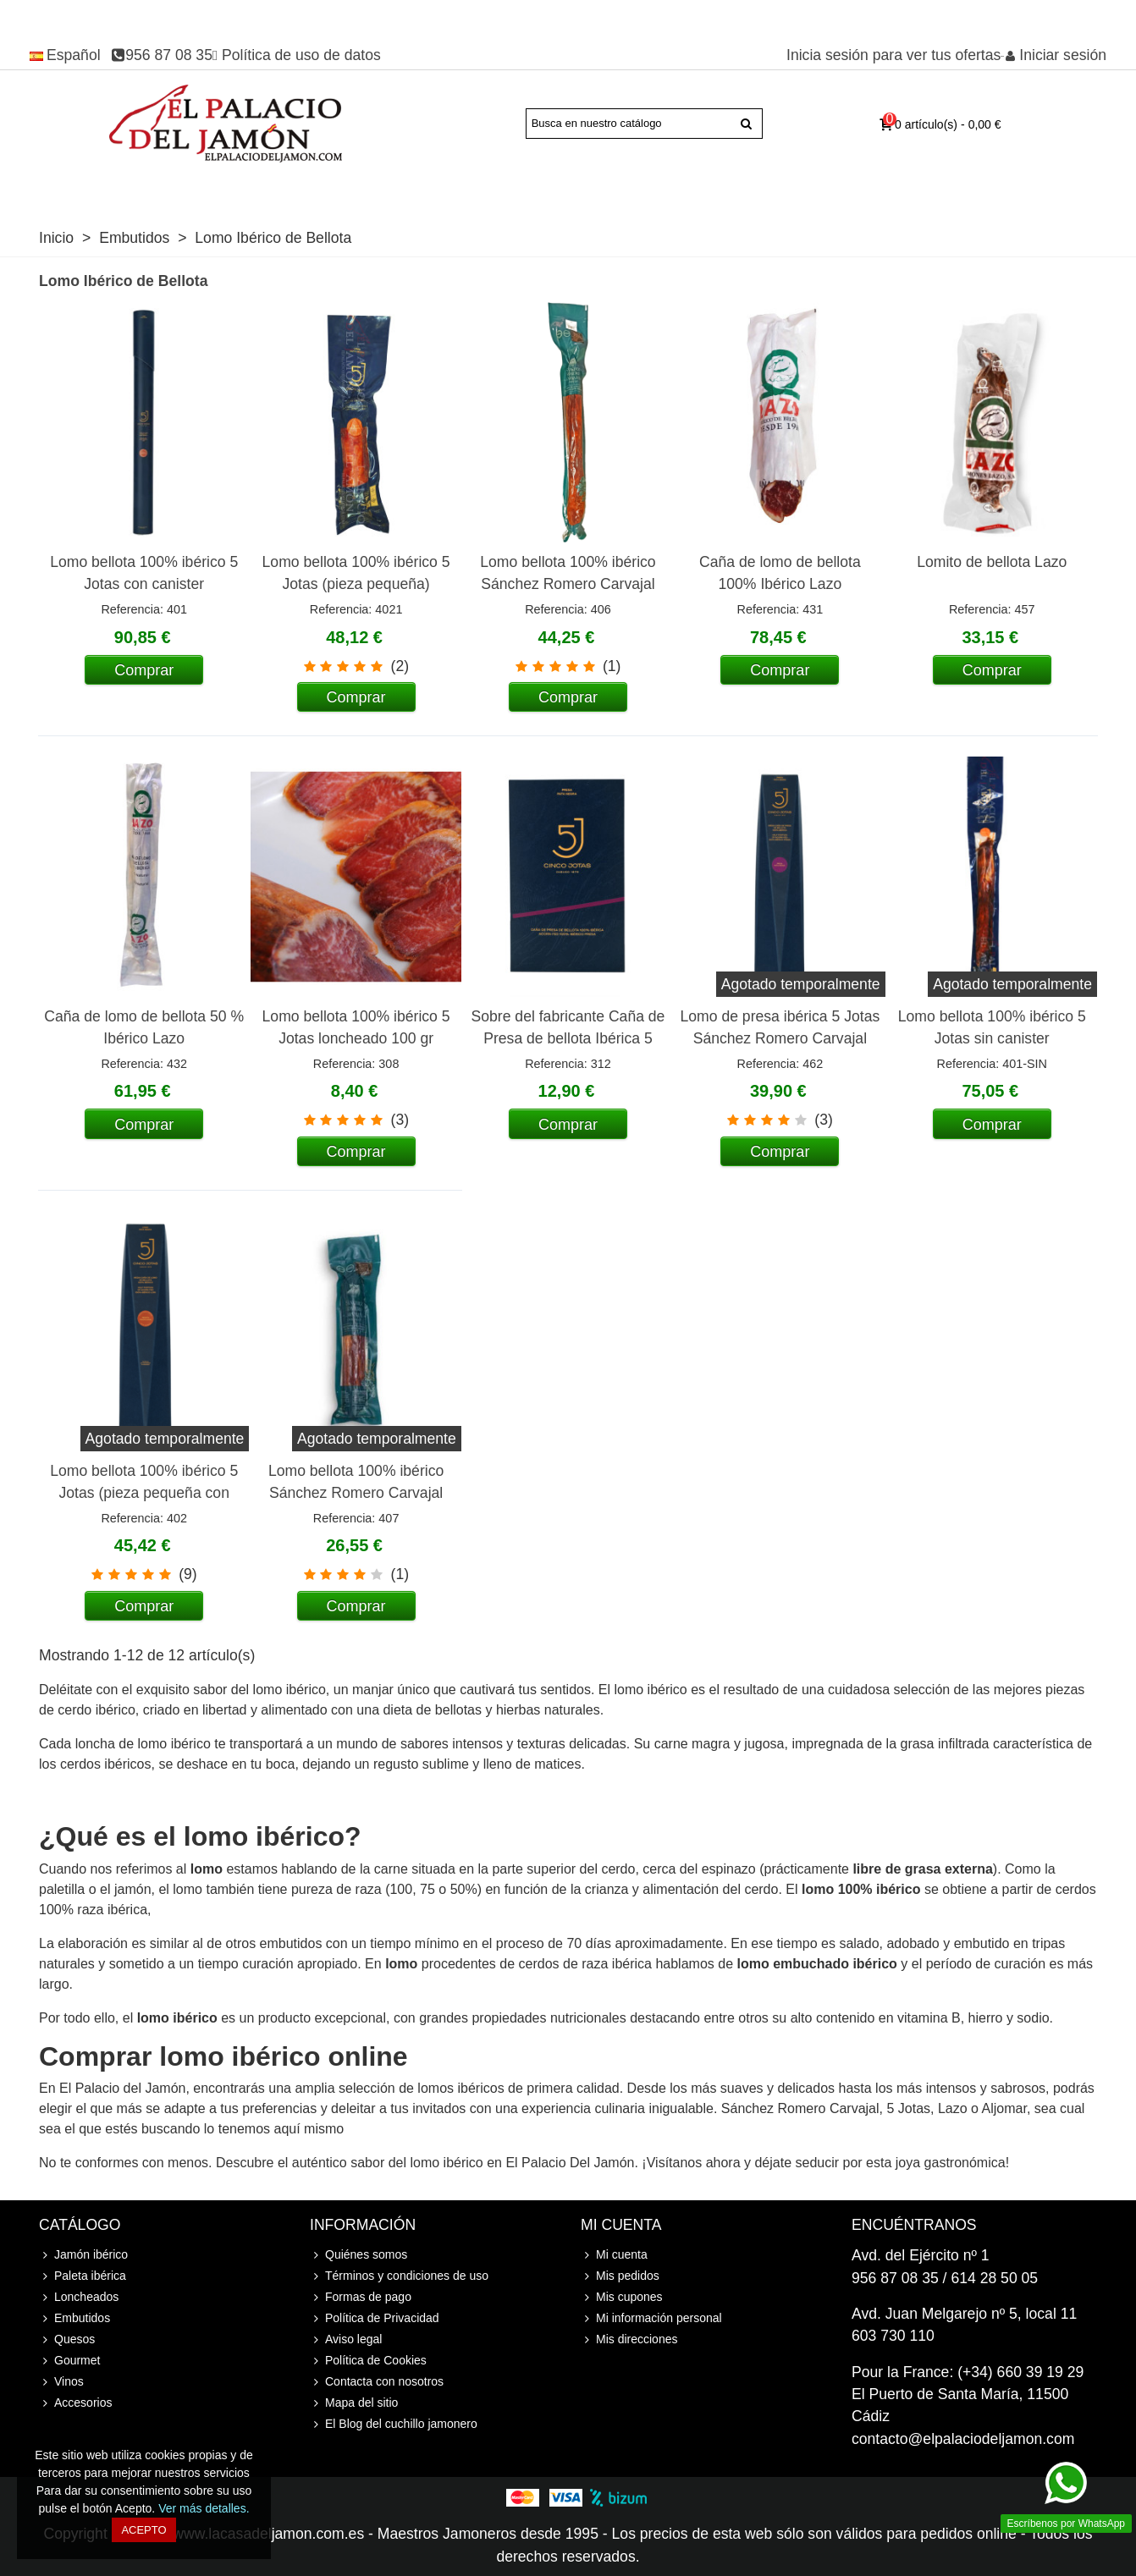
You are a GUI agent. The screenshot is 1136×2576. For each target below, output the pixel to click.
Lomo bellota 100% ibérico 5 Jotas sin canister (992, 1027)
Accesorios (976, 190)
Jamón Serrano (349, 190)
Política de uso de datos (301, 55)
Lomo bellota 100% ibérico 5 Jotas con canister (144, 572)
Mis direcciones (629, 2339)
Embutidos (610, 190)
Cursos (905, 190)
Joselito (435, 190)
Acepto (143, 2530)
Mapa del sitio (354, 2403)
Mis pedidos (620, 2276)
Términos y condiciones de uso (399, 2276)
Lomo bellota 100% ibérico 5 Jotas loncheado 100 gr (356, 1027)
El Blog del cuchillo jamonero (393, 2424)
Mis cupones (622, 2297)
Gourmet (770, 190)
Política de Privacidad (374, 2318)
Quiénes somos (358, 2255)
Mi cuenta (614, 2255)
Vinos (841, 190)
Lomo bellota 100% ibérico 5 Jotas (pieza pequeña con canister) (144, 1493)
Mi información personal (651, 2318)
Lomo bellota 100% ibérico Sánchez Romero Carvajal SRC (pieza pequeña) (356, 1493)
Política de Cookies (368, 2361)
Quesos (694, 190)
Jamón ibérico (115, 190)
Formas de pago (360, 2297)
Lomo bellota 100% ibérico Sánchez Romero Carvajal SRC (567, 584)
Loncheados (511, 190)
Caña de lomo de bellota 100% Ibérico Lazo (780, 572)
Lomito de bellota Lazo (992, 561)
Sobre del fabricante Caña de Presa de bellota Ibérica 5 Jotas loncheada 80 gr (568, 1039)
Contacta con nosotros (377, 2382)
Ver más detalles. (203, 2508)
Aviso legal (346, 2339)
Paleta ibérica (229, 190)
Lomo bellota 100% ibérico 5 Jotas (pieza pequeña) (356, 572)
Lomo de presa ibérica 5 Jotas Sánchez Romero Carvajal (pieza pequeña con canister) (780, 1039)
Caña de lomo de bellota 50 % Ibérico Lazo (144, 1027)
